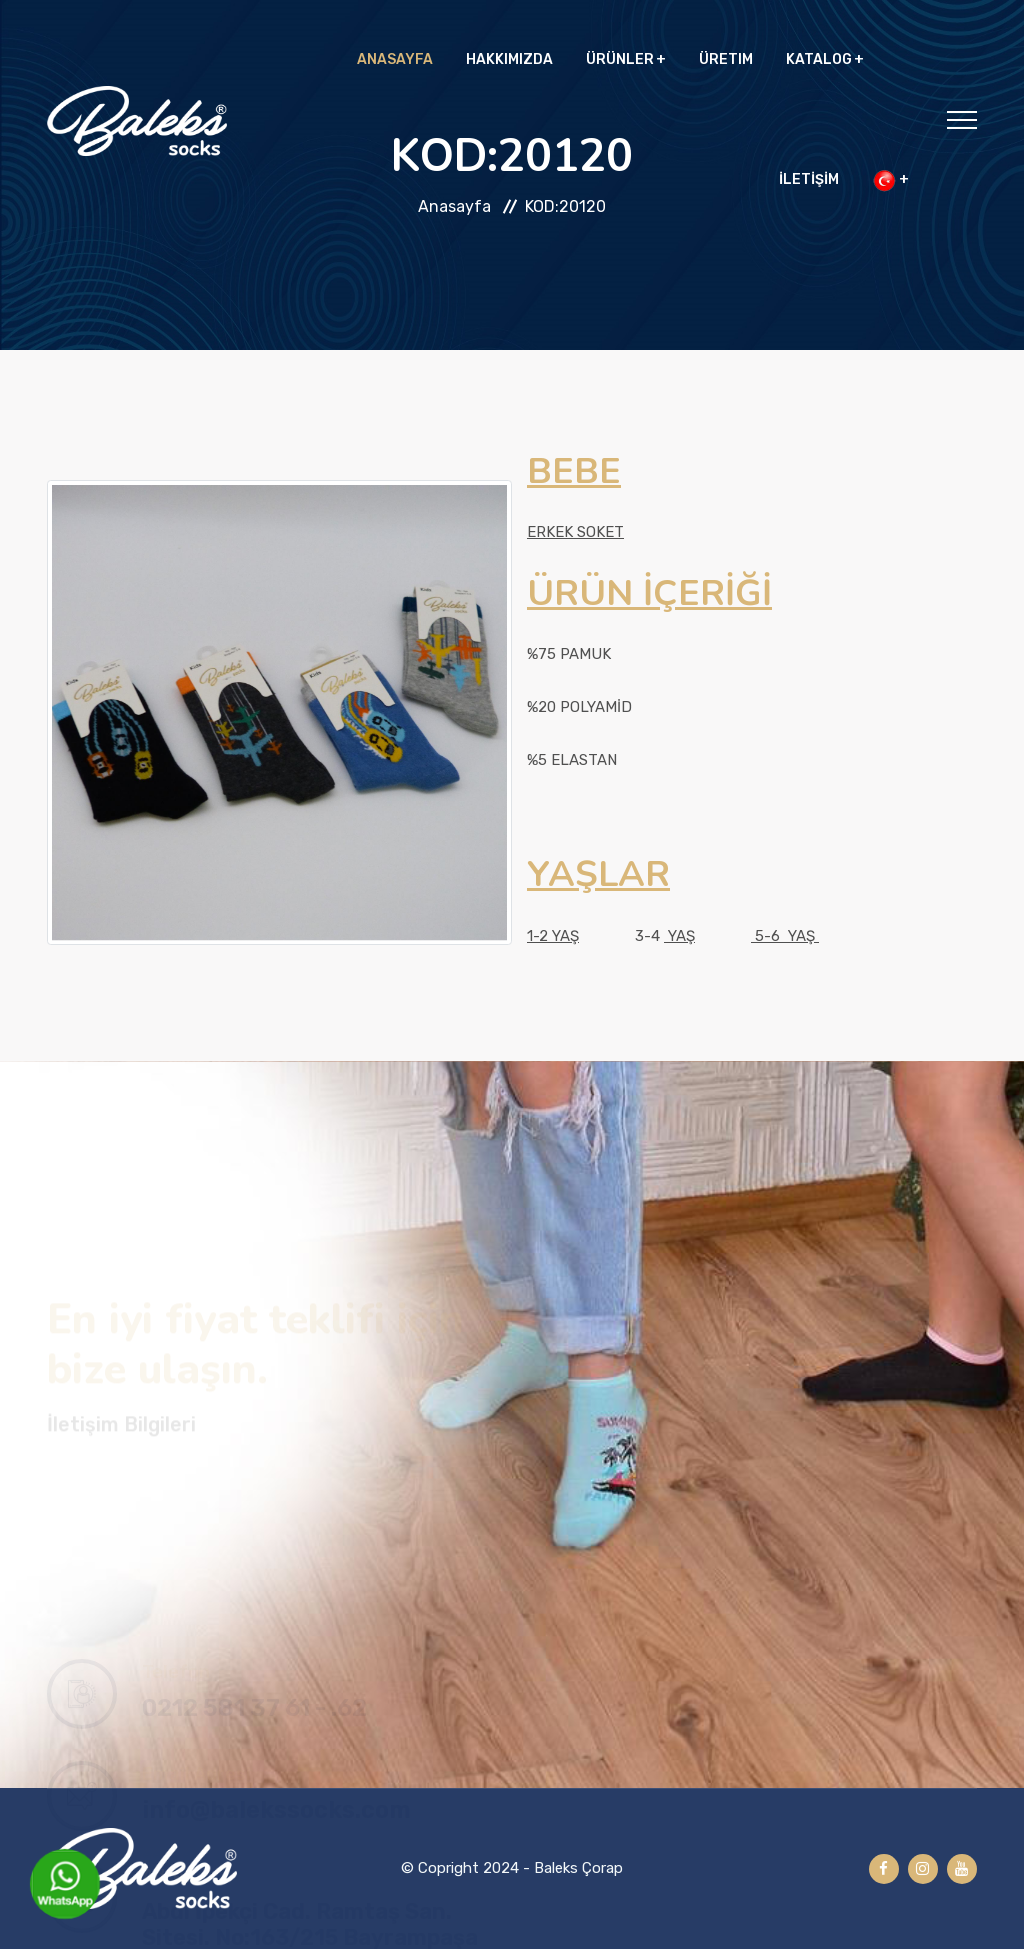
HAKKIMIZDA (509, 59)
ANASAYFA (395, 59)
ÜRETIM (726, 59)
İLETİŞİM (809, 179)
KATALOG (819, 59)
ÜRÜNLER (620, 59)
